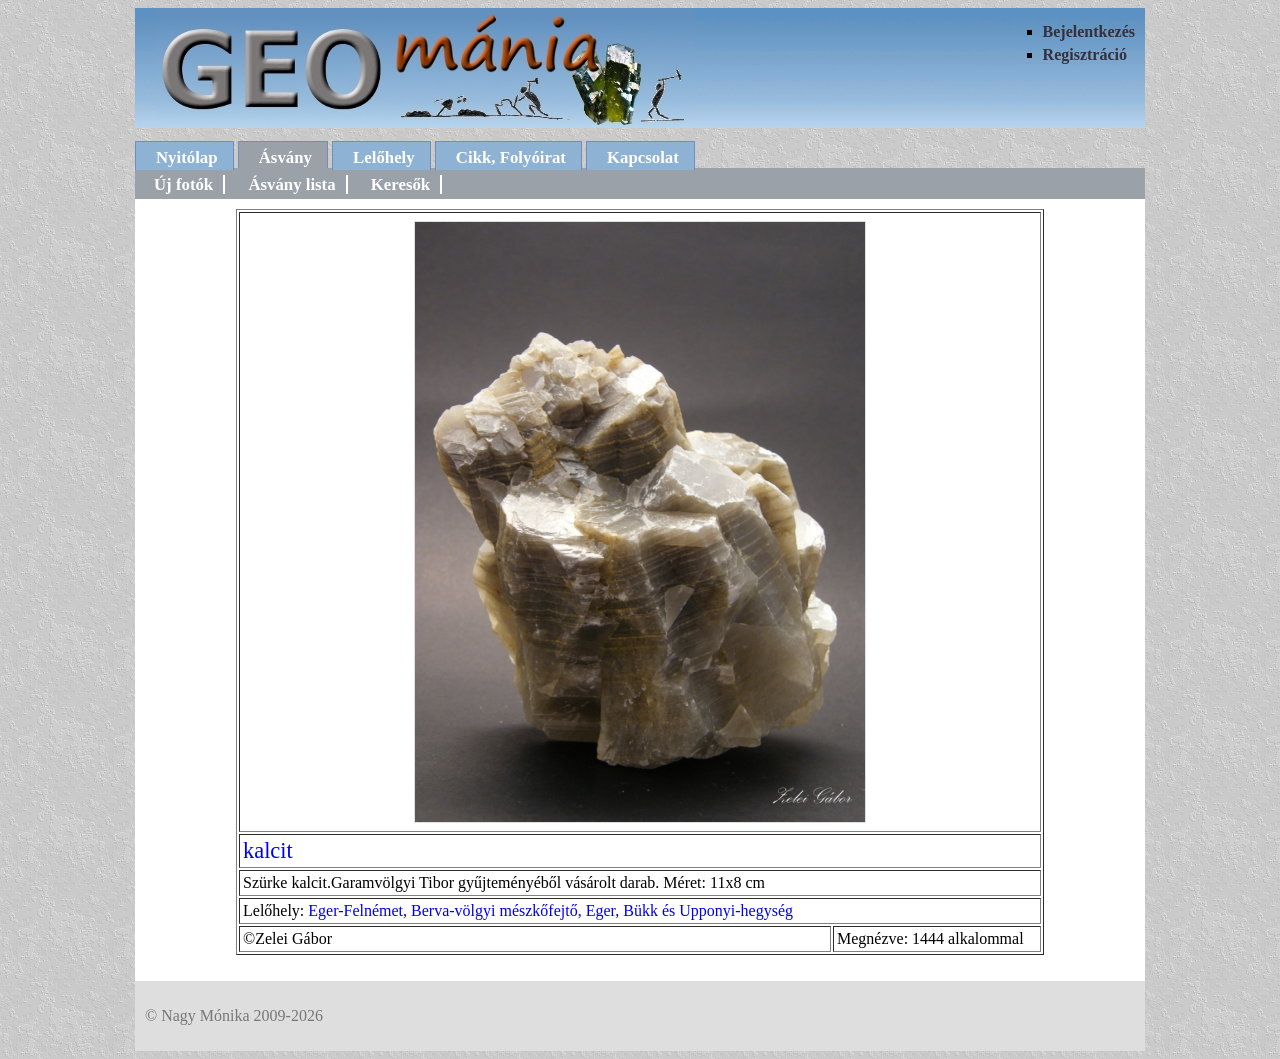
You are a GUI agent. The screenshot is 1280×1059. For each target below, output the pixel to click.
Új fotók (183, 184)
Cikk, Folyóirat (511, 157)
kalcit (268, 850)
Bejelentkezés (1089, 31)
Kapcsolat (643, 157)
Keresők (400, 184)
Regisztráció (1085, 54)
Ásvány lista (291, 184)
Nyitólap (187, 157)
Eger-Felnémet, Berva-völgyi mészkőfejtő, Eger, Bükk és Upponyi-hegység (550, 910)
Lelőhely (384, 157)
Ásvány (285, 157)
